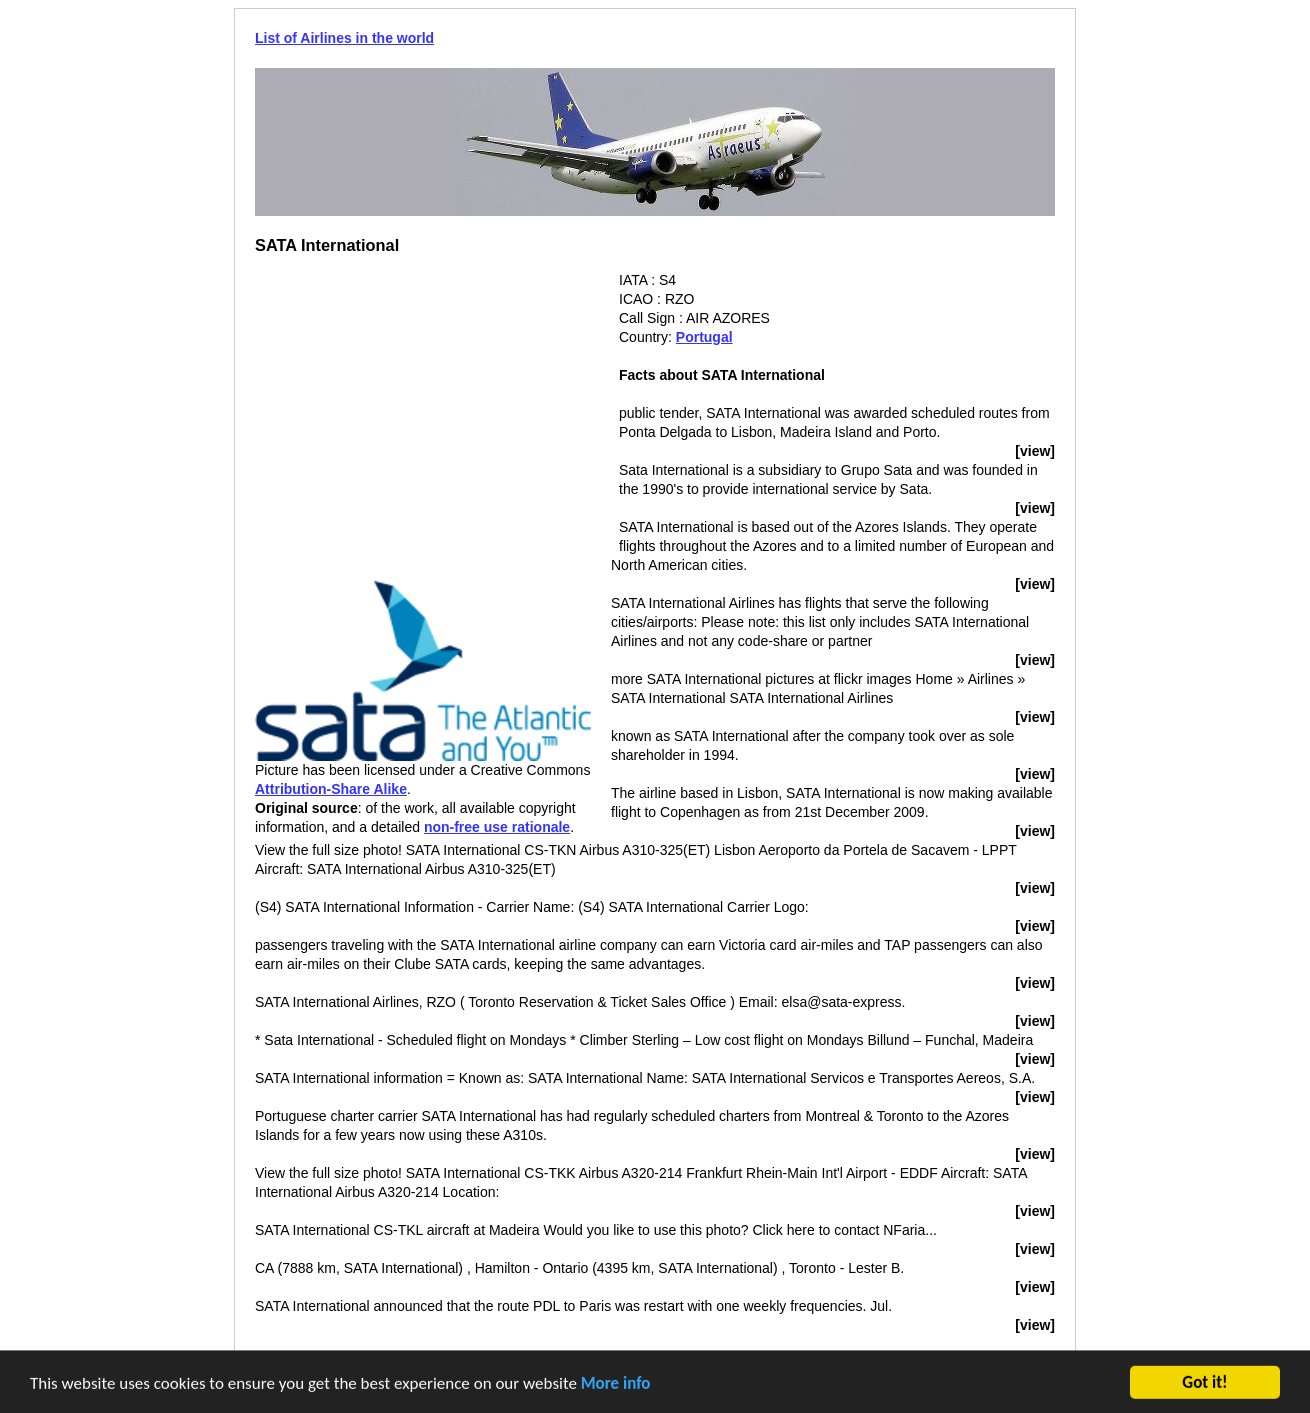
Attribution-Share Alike (331, 789)
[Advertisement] (423, 411)
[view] (1035, 451)
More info (616, 1385)
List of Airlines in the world (344, 38)
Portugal (704, 337)
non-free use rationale (497, 827)
